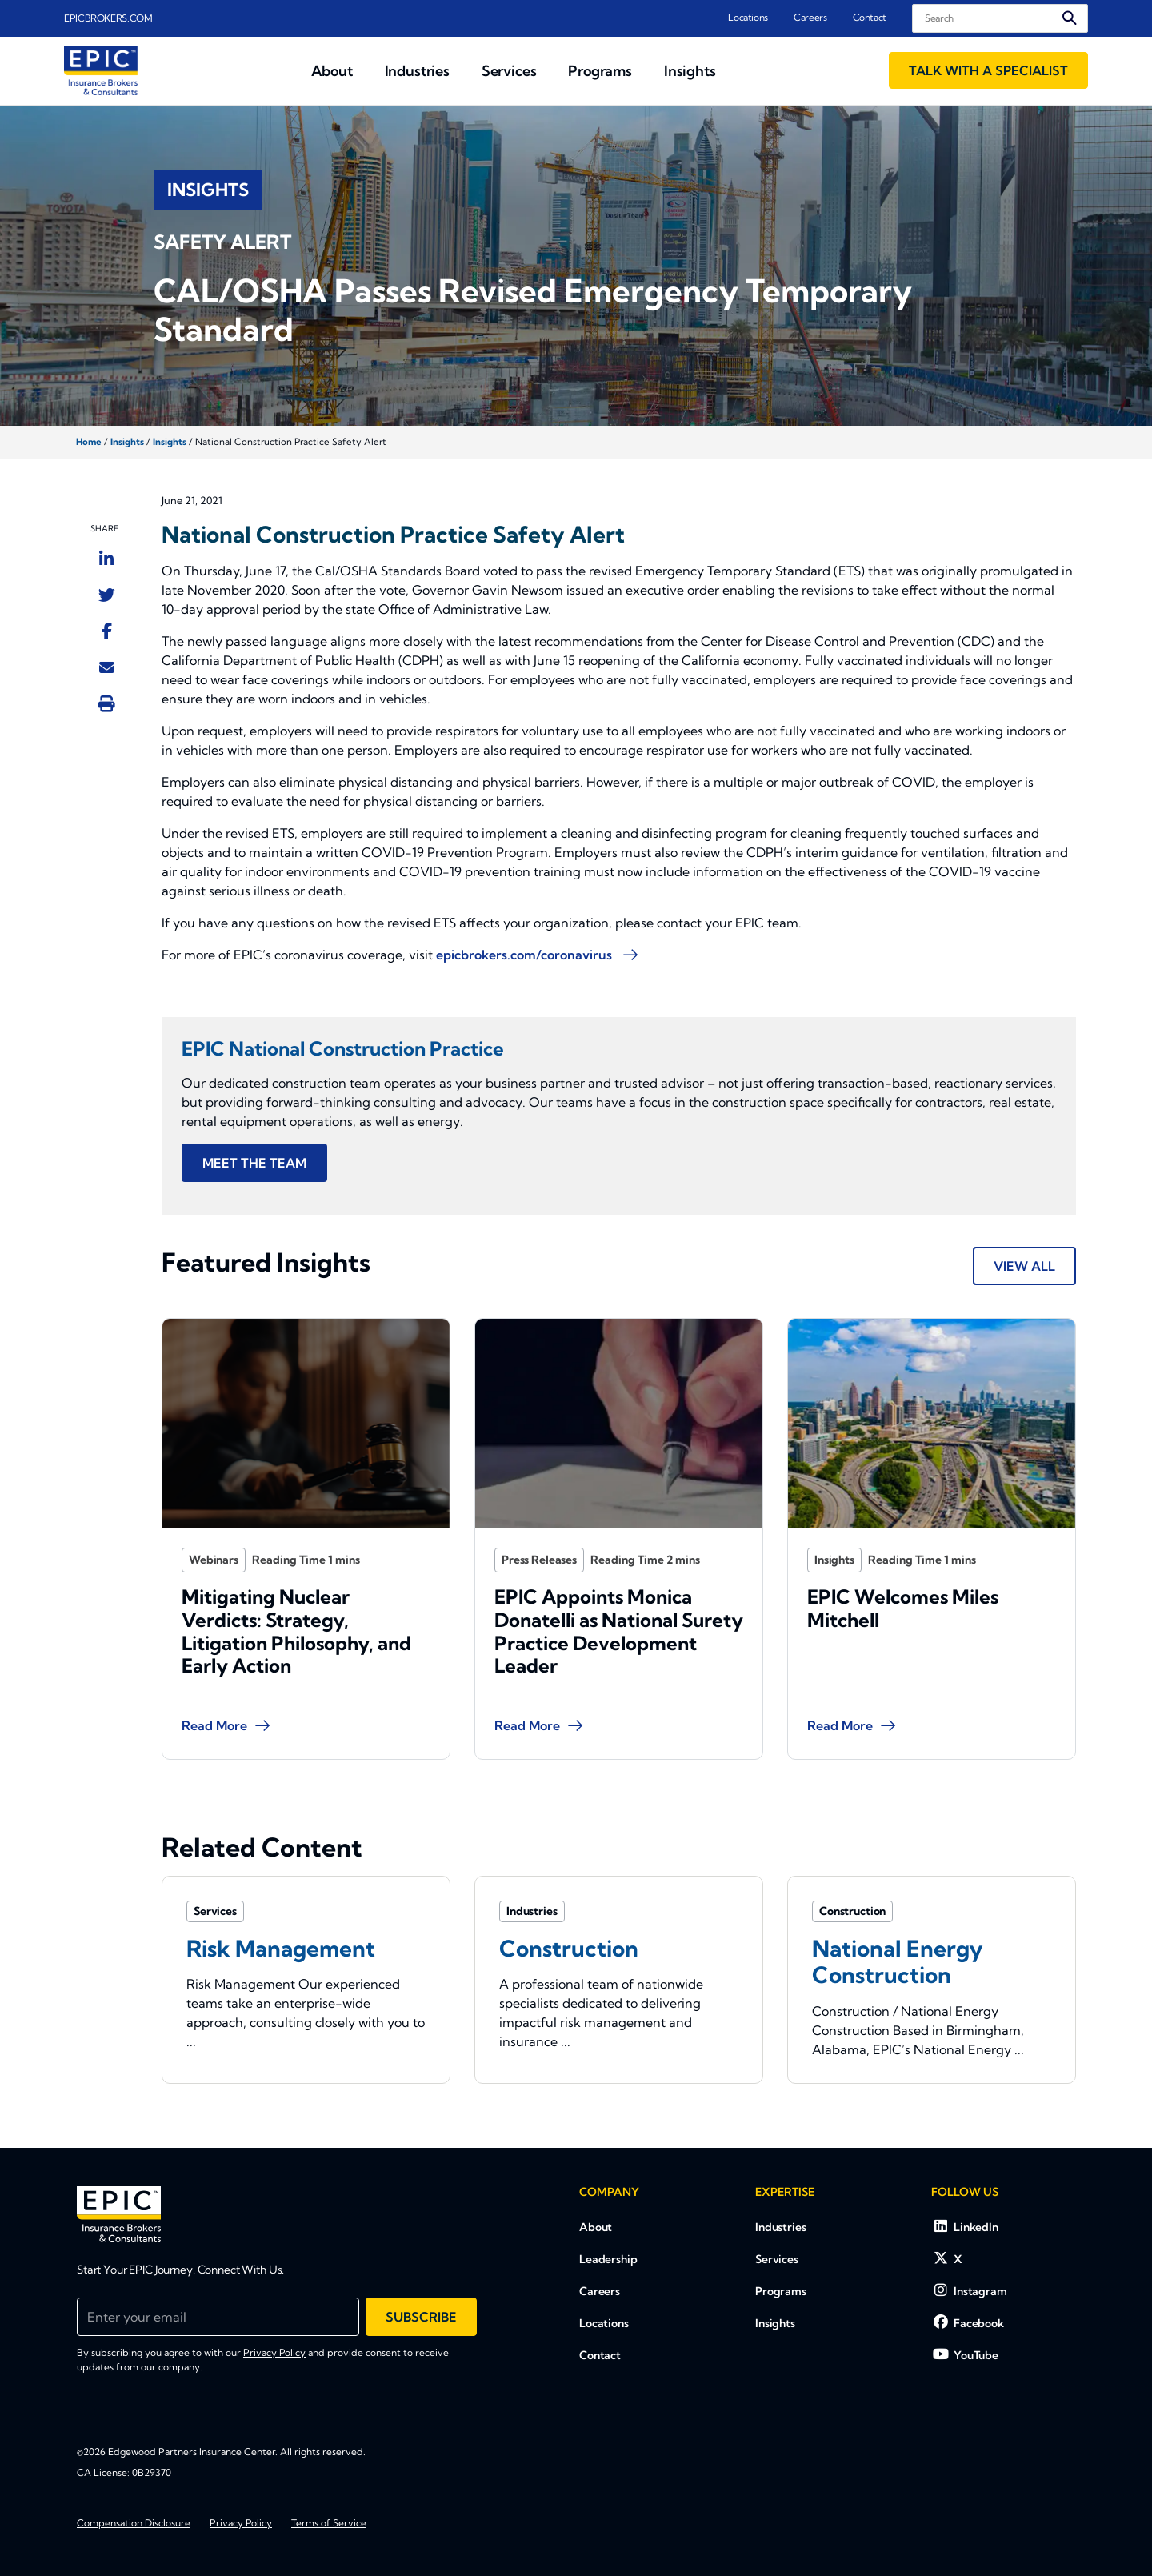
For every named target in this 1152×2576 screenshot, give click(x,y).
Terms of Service (328, 2523)
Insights (127, 441)
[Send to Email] (106, 666)
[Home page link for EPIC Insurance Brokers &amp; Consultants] (101, 71)
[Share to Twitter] (106, 594)
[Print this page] (106, 703)
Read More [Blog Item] (236, 1681)
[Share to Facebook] (107, 630)
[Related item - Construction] (619, 1979)
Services (776, 2259)
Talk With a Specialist (988, 70)
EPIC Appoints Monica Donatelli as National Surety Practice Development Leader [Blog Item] (618, 1608)
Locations (748, 17)
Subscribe (421, 2317)
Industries (780, 2227)
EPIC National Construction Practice (343, 1048)
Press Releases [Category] (558, 1554)
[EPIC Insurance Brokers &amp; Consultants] (119, 2214)
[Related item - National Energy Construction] (931, 1979)
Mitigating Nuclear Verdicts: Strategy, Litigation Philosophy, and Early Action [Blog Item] (298, 1608)
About (595, 2227)
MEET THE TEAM (254, 1163)
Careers (810, 17)
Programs (780, 2291)
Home (89, 441)
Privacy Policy (274, 2352)
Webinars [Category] (235, 1554)
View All (1024, 1266)
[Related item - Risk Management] (306, 1979)
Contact (869, 17)
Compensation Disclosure (133, 2523)
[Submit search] (1069, 18)
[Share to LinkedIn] (106, 558)
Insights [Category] (857, 1554)
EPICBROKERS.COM (108, 18)
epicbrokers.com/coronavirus (525, 955)
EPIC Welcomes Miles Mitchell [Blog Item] (909, 1591)
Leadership (608, 2259)
